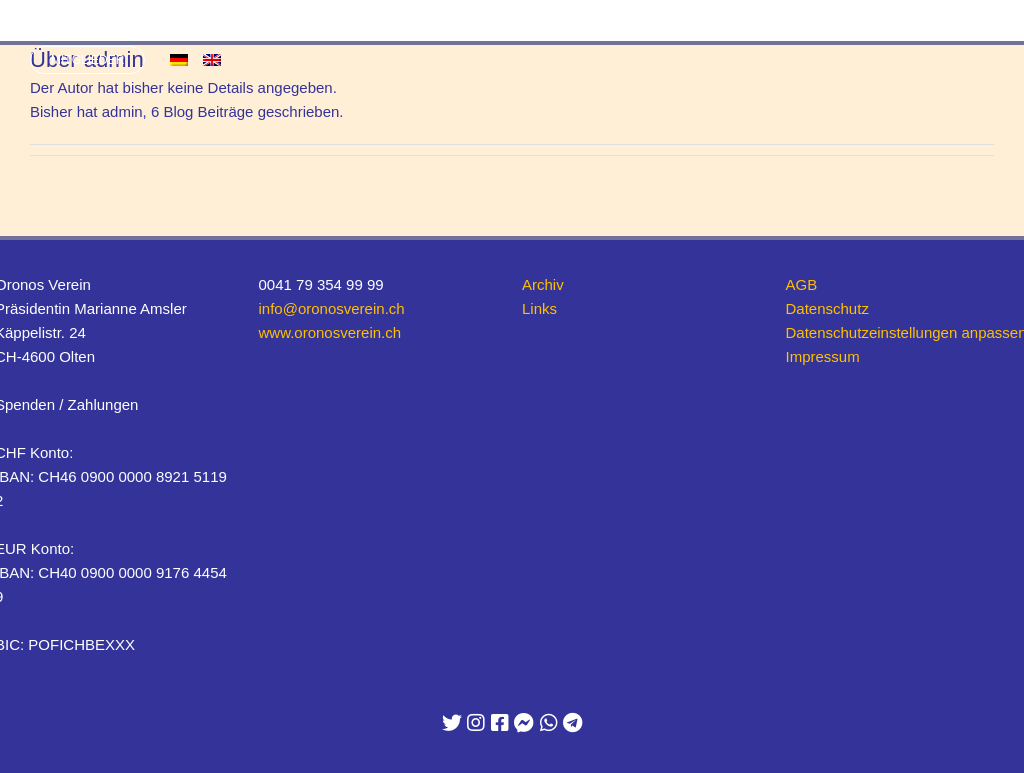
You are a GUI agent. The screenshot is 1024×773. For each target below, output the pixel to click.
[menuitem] (179, 60)
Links (539, 308)
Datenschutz (827, 308)
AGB (802, 284)
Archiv (543, 284)
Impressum (823, 356)
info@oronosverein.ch (332, 308)
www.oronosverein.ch (330, 332)
